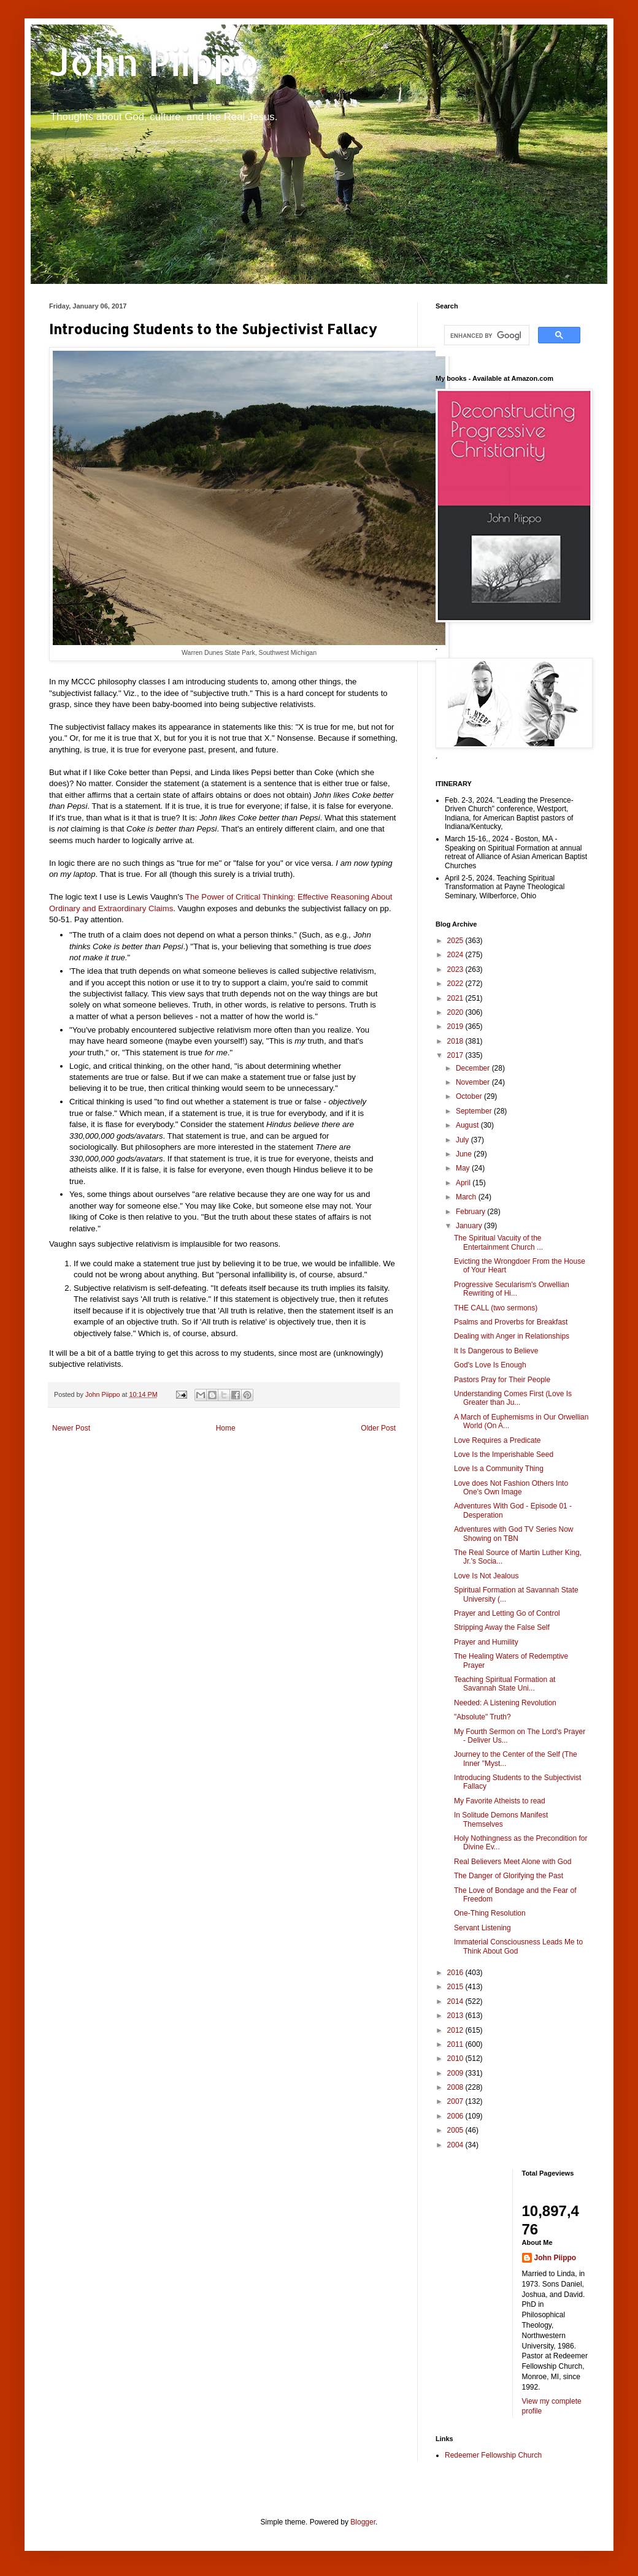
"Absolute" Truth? (482, 1717)
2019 (456, 1026)
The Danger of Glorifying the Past (508, 1875)
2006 (456, 2116)
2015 (456, 1986)
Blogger (362, 2522)
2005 (456, 2130)
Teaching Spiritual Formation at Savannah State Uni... (504, 1683)
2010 (456, 2058)
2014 (456, 2001)
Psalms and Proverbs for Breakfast (510, 1322)
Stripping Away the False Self (502, 1627)
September (475, 1111)
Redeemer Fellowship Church (493, 2455)
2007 (456, 2101)
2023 (456, 969)
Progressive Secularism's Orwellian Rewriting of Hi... (511, 1289)
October (470, 1096)
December (474, 1068)
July (463, 1140)
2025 (456, 940)
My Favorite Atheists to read (499, 1801)
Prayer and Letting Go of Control (507, 1613)
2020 (456, 1012)
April (464, 1183)
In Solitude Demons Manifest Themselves (501, 1819)
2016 (456, 1972)
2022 (456, 983)
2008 (456, 2087)
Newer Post (71, 1428)
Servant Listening (482, 1928)
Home (226, 1428)
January (470, 1225)
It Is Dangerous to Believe (496, 1351)
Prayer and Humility (486, 1642)
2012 (456, 2030)
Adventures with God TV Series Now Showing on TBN (514, 1533)
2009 (456, 2073)
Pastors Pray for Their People (502, 1379)
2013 (456, 2015)
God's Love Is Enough (490, 1365)
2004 (456, 2145)
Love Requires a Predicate (497, 1440)
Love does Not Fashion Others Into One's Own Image (511, 1487)
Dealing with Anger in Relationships (511, 1336)
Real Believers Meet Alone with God (512, 1861)
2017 (456, 1055)
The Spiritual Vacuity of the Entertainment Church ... (498, 1242)
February (471, 1211)
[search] (485, 335)
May (464, 1168)
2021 (456, 998)
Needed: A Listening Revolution (505, 1703)
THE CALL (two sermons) (495, 1308)
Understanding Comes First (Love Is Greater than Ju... (513, 1398)
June (465, 1154)
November (474, 1082)
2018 (456, 1041)
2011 (456, 2044)
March (467, 1197)
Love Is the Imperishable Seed (503, 1454)
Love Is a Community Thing (499, 1468)
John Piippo (154, 61)
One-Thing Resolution (490, 1913)
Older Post (378, 1428)
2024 (456, 954)
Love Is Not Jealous (486, 1576)
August (468, 1125)
